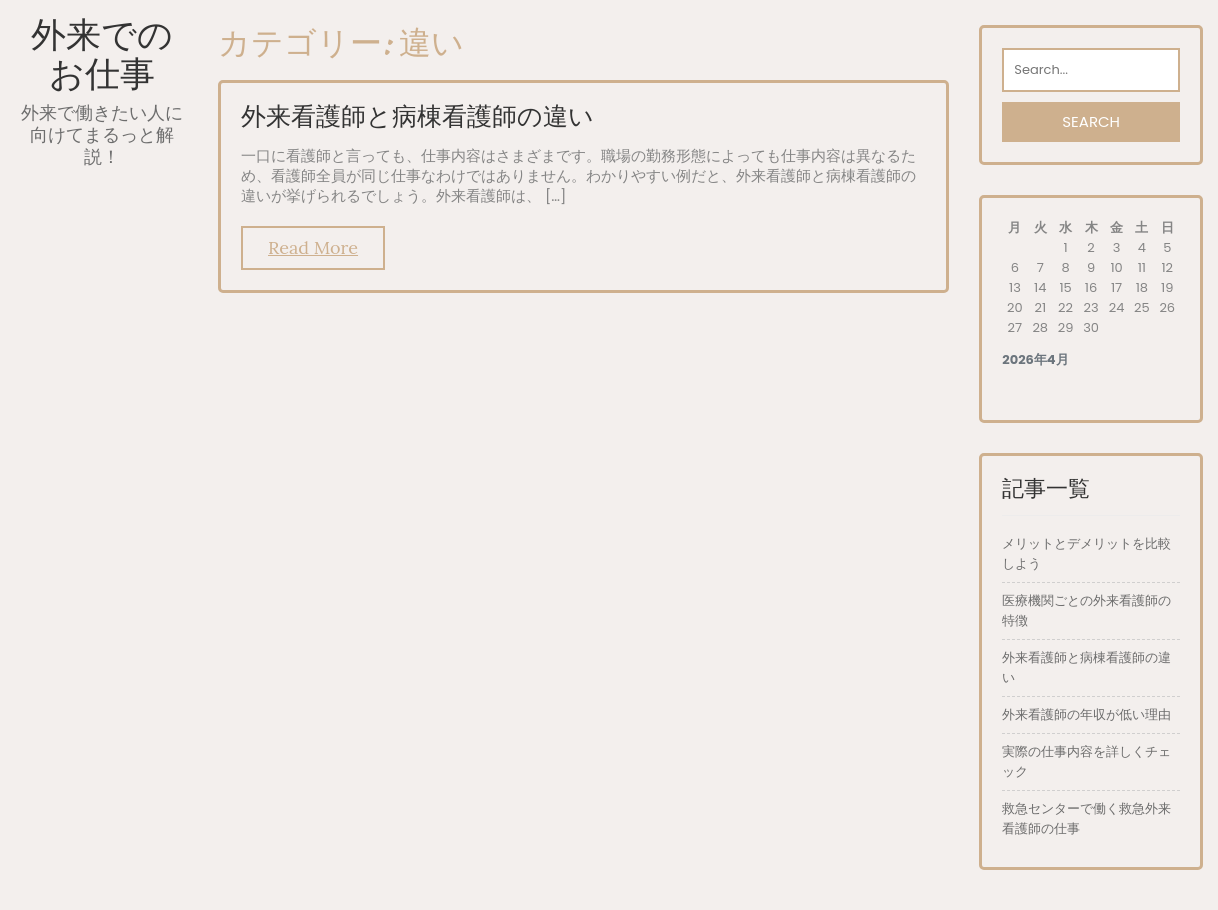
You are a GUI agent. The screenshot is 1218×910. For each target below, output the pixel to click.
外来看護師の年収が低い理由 (1086, 714)
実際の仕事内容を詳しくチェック (1086, 761)
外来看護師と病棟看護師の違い (417, 116)
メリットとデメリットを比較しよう (1086, 553)
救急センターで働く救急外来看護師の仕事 (1086, 818)
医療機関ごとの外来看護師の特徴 (1086, 610)
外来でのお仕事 (102, 54)
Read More (313, 247)
